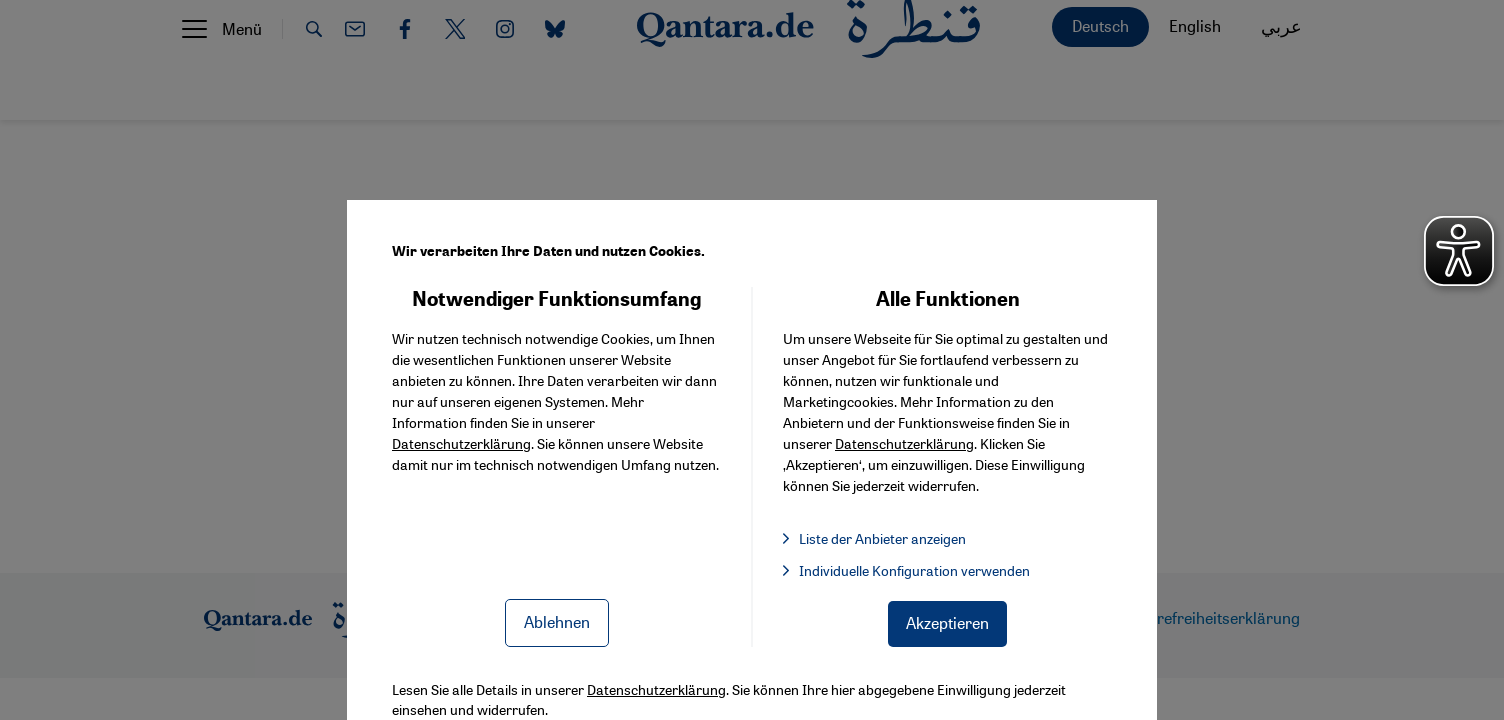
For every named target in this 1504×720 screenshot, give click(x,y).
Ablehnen (557, 621)
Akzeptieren (947, 622)
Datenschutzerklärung (461, 443)
